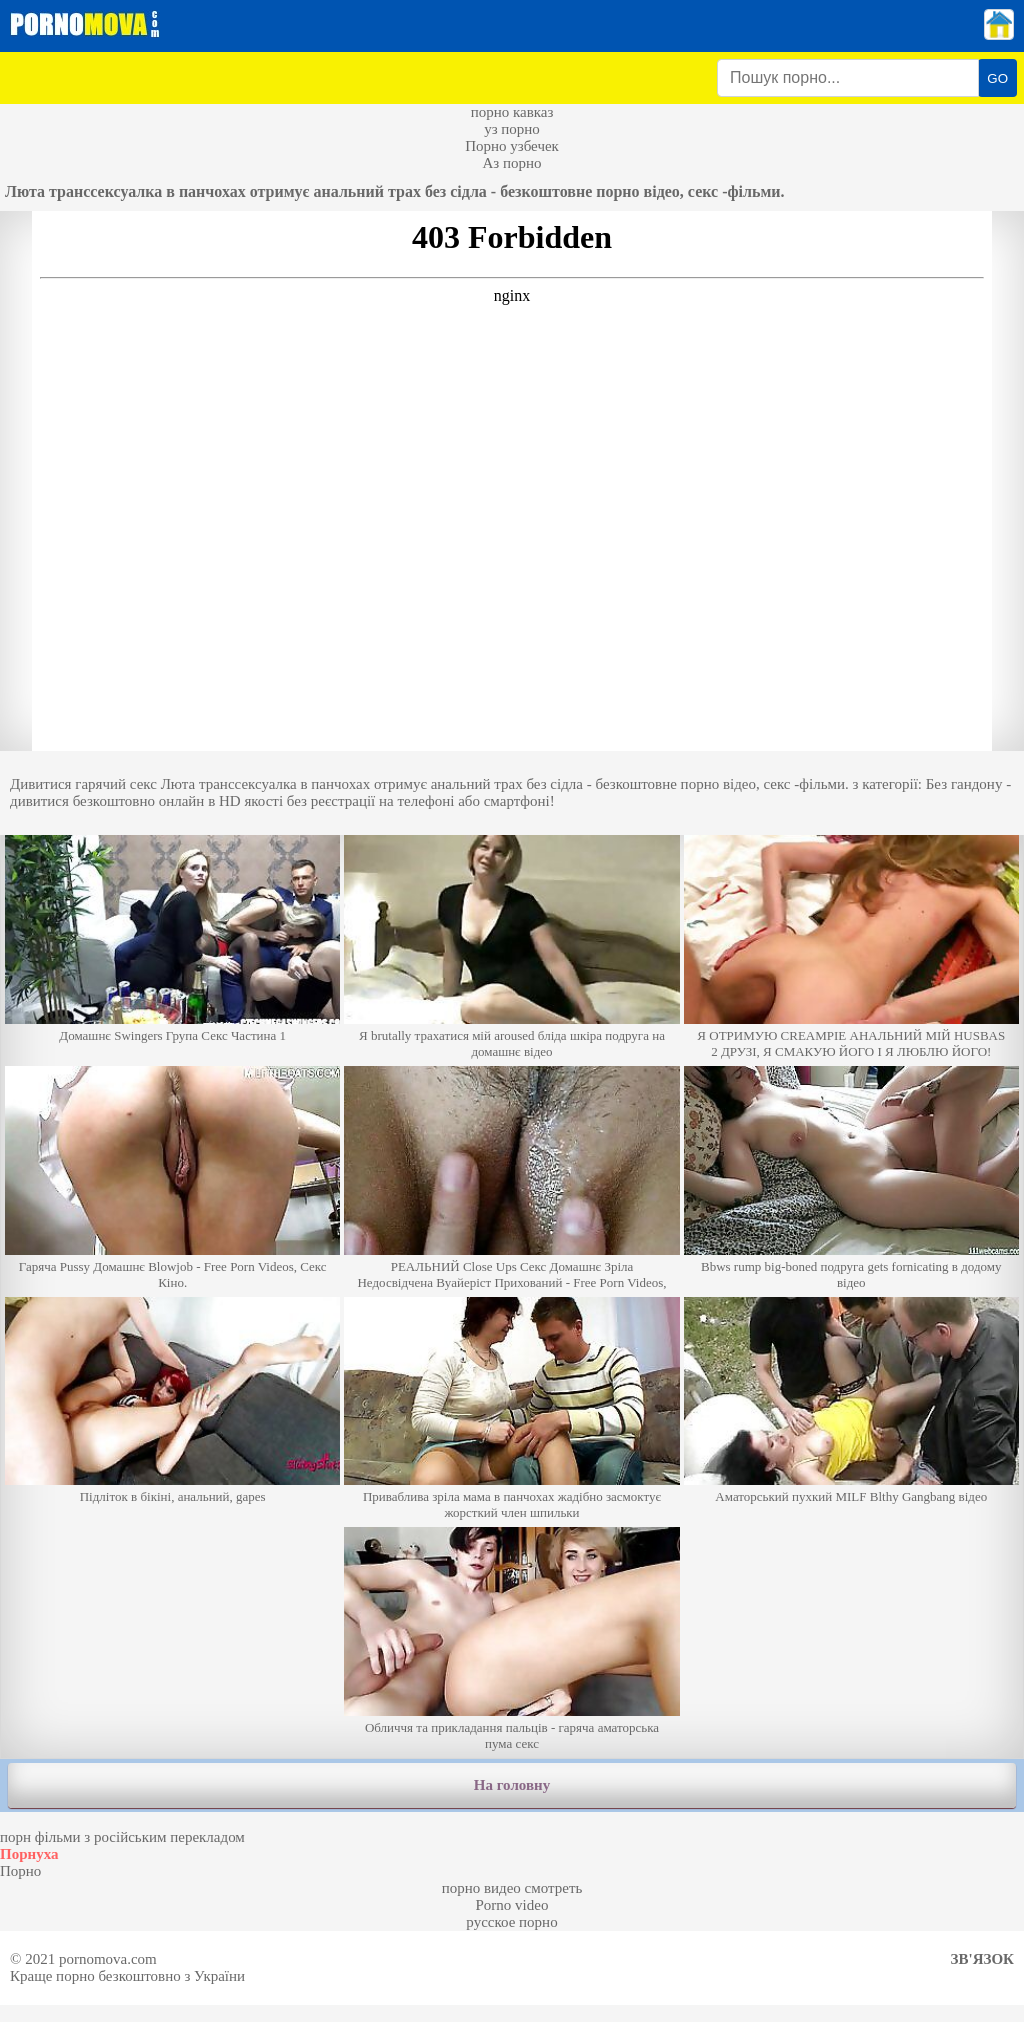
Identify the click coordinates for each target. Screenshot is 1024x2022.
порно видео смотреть (512, 1888)
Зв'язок (982, 1959)
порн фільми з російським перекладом (122, 1837)
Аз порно (511, 163)
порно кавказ (512, 112)
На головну (512, 1785)
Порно (20, 1871)
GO (997, 78)
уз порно (512, 129)
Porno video (512, 1905)
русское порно (511, 1922)
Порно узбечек (512, 146)
